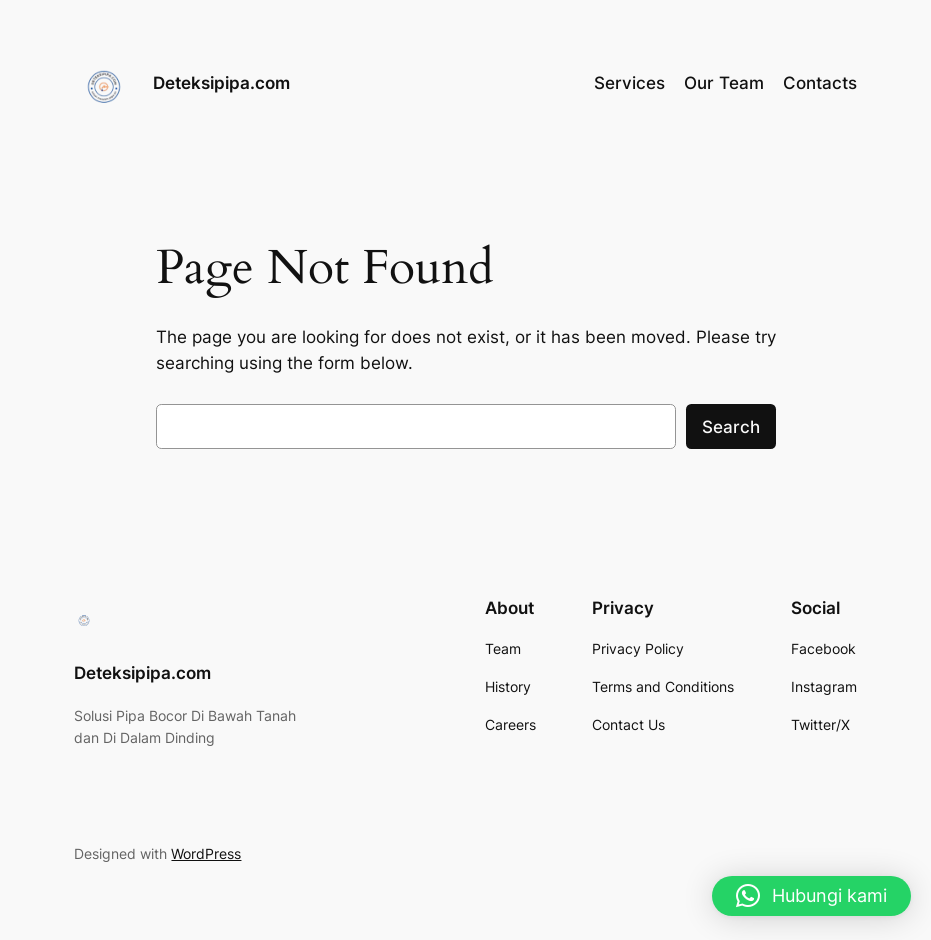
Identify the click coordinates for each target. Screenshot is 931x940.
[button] (811, 896)
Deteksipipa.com (221, 82)
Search (731, 427)
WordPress (206, 853)
